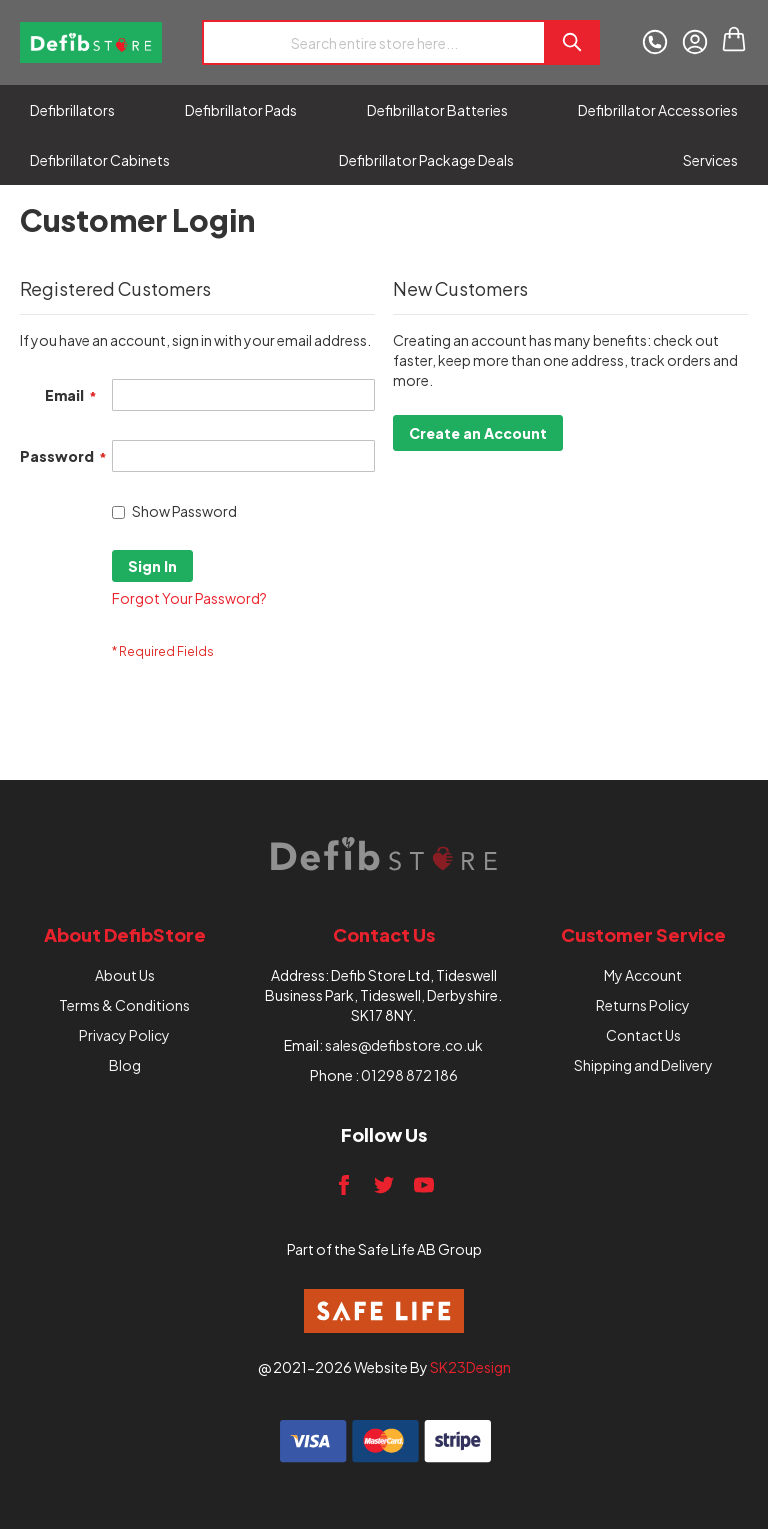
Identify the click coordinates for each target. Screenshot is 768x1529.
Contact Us (643, 1035)
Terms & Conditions (124, 1005)
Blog (125, 1065)
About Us (125, 975)
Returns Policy (643, 1005)
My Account (643, 975)
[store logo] (91, 42)
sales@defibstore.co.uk (404, 1045)
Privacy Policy (124, 1035)
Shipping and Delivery (643, 1065)
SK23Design (470, 1367)
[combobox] (373, 42)
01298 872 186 (409, 1075)
